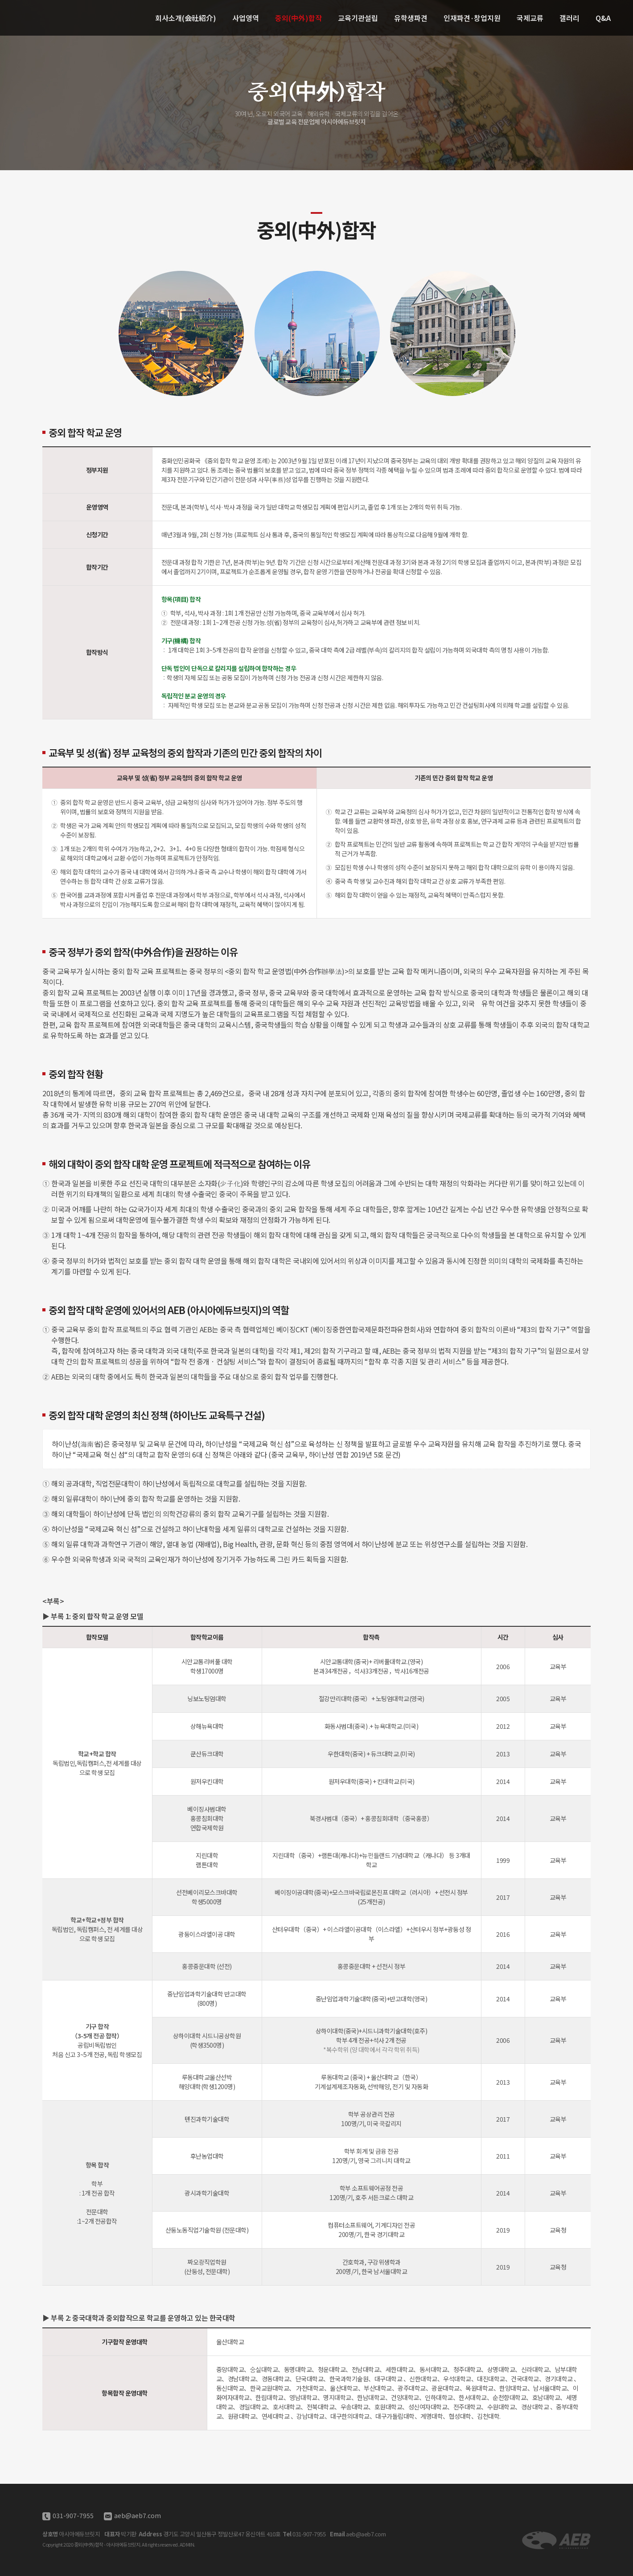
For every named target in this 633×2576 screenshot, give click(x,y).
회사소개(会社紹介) (185, 17)
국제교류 (530, 17)
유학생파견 (410, 17)
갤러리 (569, 17)
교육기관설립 (358, 17)
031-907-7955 (72, 2515)
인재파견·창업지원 (472, 17)
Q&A (603, 17)
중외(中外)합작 (298, 17)
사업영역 (245, 17)
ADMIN (187, 2544)
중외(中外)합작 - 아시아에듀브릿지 (53, 18)
